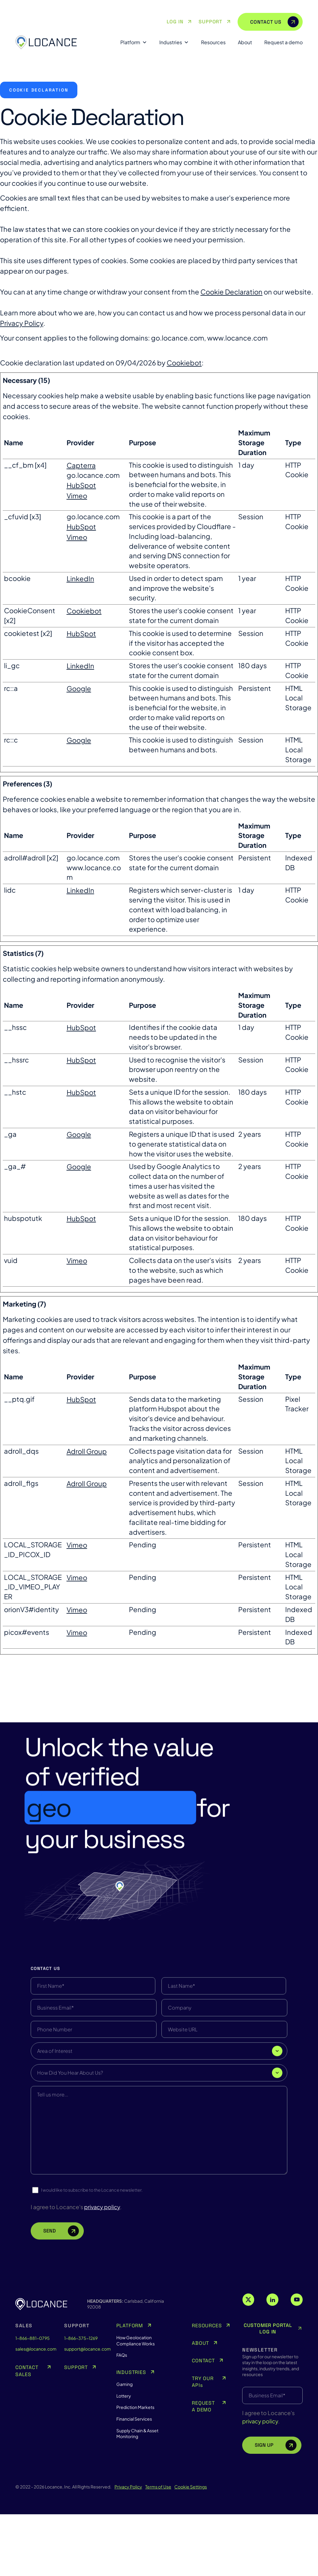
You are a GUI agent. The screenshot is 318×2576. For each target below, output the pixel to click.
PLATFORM (129, 2391)
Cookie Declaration (231, 291)
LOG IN (180, 22)
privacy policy (260, 2486)
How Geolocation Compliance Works (135, 2406)
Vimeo (77, 495)
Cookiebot (184, 362)
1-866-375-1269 (81, 2404)
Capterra (81, 465)
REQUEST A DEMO (203, 2472)
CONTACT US (274, 22)
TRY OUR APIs (203, 2447)
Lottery (123, 2462)
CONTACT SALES (26, 2436)
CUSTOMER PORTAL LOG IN (273, 2394)
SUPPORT (215, 22)
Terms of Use (158, 2552)
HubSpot (81, 485)
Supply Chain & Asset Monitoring (137, 2499)
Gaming (124, 2450)
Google (79, 688)
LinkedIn (80, 578)
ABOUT (200, 2409)
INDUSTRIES (131, 2438)
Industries (174, 42)
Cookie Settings (190, 2552)
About (245, 42)
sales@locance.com (33, 2414)
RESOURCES (207, 2391)
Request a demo (283, 42)
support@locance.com (82, 2414)
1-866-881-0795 (32, 2404)
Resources (213, 42)
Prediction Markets (135, 2473)
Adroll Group (87, 1451)
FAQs (121, 2421)
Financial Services (134, 2485)
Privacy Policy (21, 323)
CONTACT (203, 2426)
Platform (133, 42)
